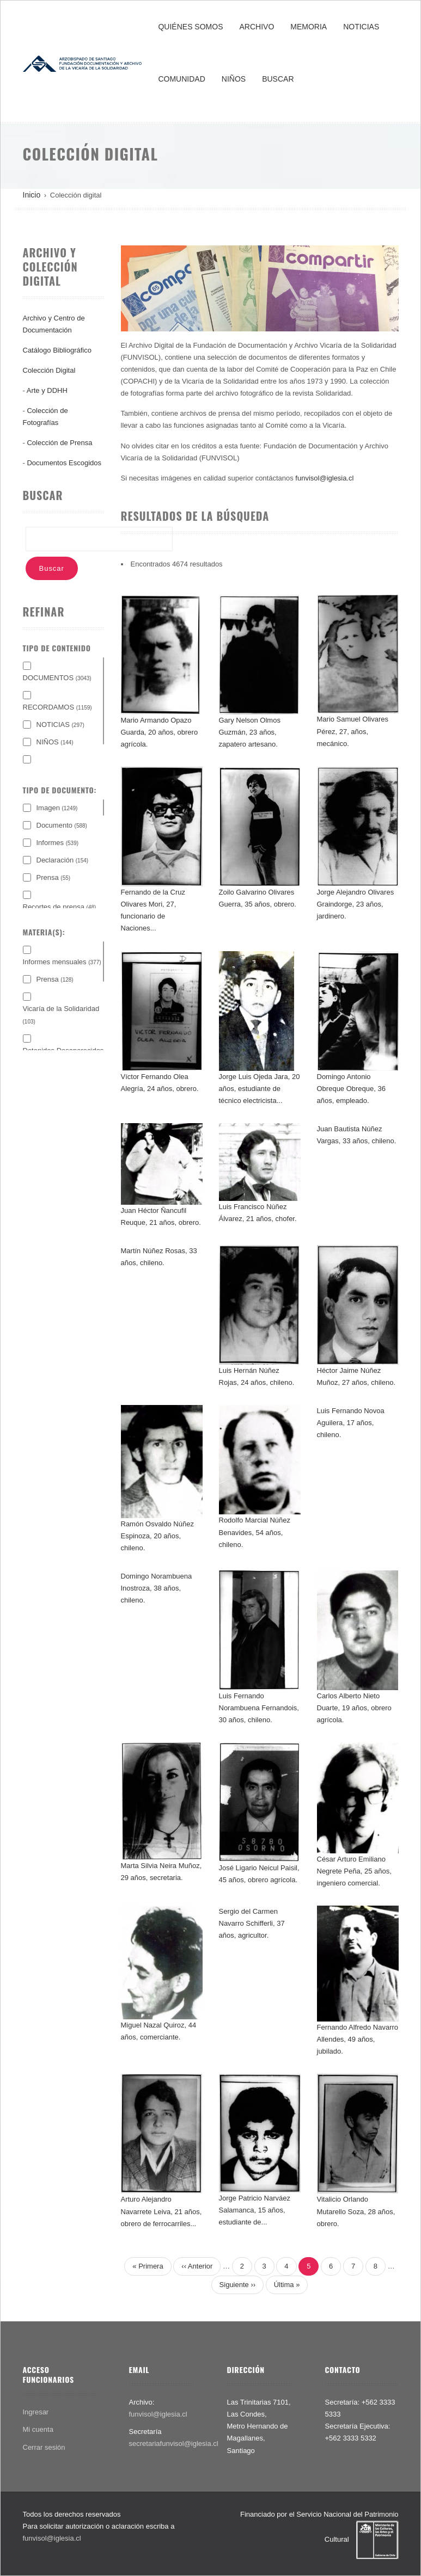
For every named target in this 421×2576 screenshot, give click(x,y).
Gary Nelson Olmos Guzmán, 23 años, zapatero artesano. (249, 732)
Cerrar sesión (44, 2447)
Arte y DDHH (47, 390)
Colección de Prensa (59, 443)
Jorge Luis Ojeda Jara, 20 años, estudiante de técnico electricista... (259, 1089)
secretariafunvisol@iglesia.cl (173, 2443)
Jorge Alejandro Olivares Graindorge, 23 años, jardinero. (355, 904)
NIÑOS (234, 79)
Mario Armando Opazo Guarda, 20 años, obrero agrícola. (159, 732)
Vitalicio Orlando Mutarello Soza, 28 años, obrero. (356, 2211)
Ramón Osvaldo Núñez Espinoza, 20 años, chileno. (157, 1536)
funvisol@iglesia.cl (324, 478)
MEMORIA (308, 26)
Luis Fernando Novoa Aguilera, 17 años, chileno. (351, 1423)
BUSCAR (278, 79)
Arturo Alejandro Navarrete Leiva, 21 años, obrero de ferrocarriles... (161, 2211)
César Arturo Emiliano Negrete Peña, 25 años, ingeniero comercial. (354, 1871)
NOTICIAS (361, 26)
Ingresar (36, 2412)
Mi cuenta (38, 2429)
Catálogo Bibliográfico (57, 350)
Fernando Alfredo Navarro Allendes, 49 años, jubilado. (358, 2039)
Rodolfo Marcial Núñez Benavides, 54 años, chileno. (255, 1532)
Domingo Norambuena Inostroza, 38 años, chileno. (156, 1588)
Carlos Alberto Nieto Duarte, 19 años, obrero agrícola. (354, 1708)
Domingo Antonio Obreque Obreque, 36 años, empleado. (351, 1089)
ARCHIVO (256, 26)
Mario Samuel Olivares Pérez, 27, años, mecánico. (353, 731)
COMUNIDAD (181, 79)
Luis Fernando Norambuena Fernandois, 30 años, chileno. (259, 1708)
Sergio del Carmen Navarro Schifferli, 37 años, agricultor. (252, 1923)
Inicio (32, 194)
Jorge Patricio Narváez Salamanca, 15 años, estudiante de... (255, 2210)
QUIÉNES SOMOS (190, 26)
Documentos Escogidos (64, 463)
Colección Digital (49, 370)
